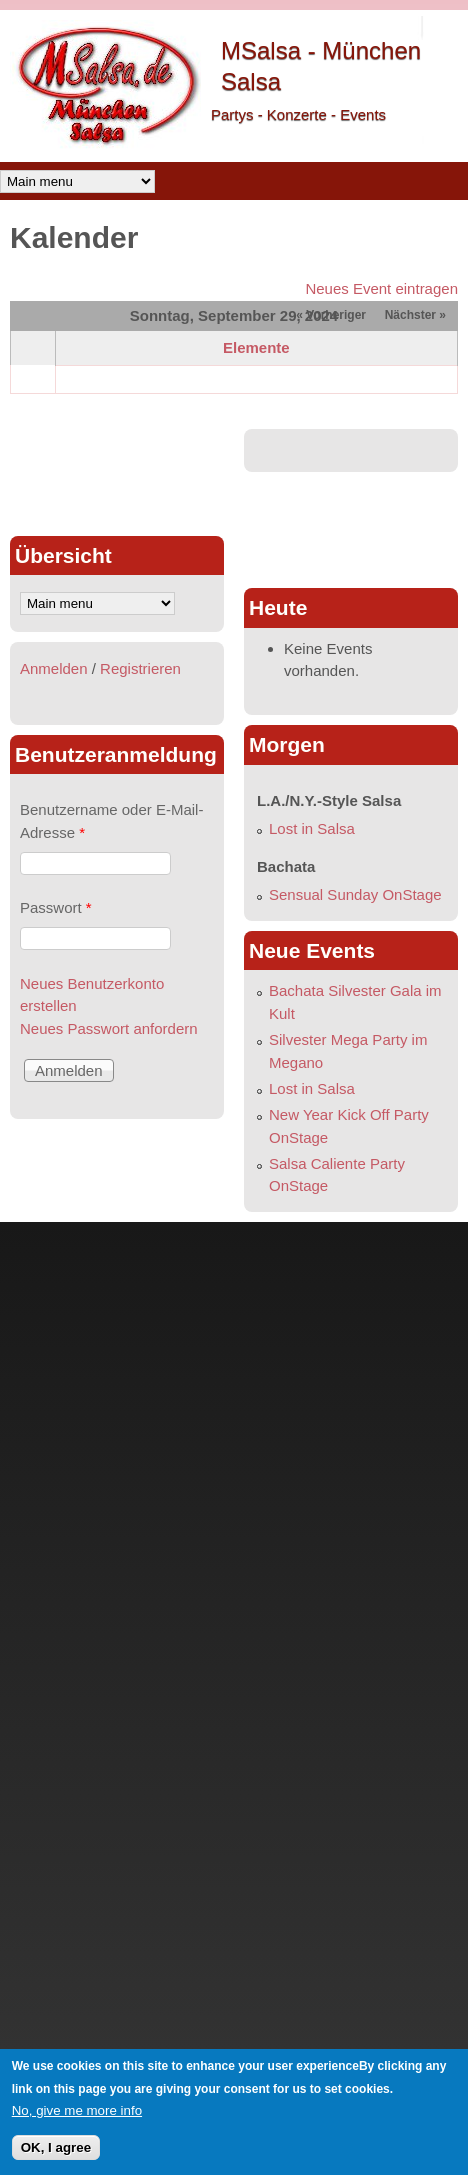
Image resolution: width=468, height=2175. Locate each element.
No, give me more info (77, 2110)
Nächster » (415, 315)
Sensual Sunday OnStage (355, 894)
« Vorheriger (331, 315)
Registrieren (140, 668)
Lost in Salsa (312, 828)
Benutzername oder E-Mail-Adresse (111, 821)
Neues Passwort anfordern (109, 1028)
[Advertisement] (117, 474)
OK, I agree (56, 2147)
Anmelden (54, 668)
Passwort (56, 907)
